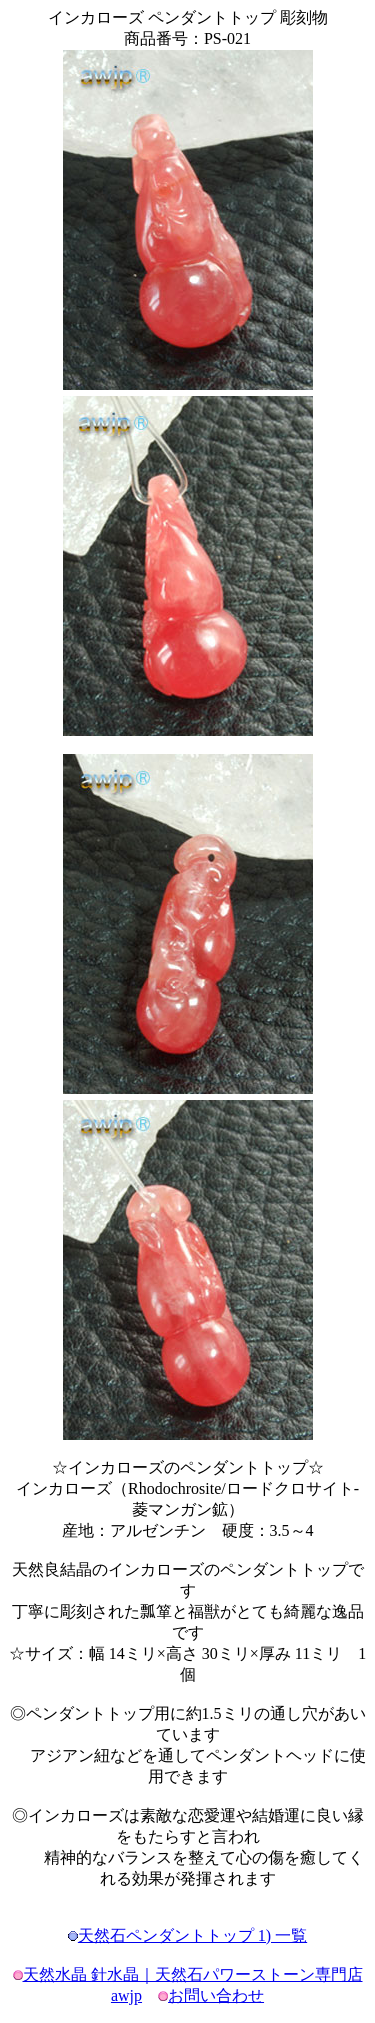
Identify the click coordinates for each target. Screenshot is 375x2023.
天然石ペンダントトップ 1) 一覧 (192, 1935)
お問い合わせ (216, 1995)
